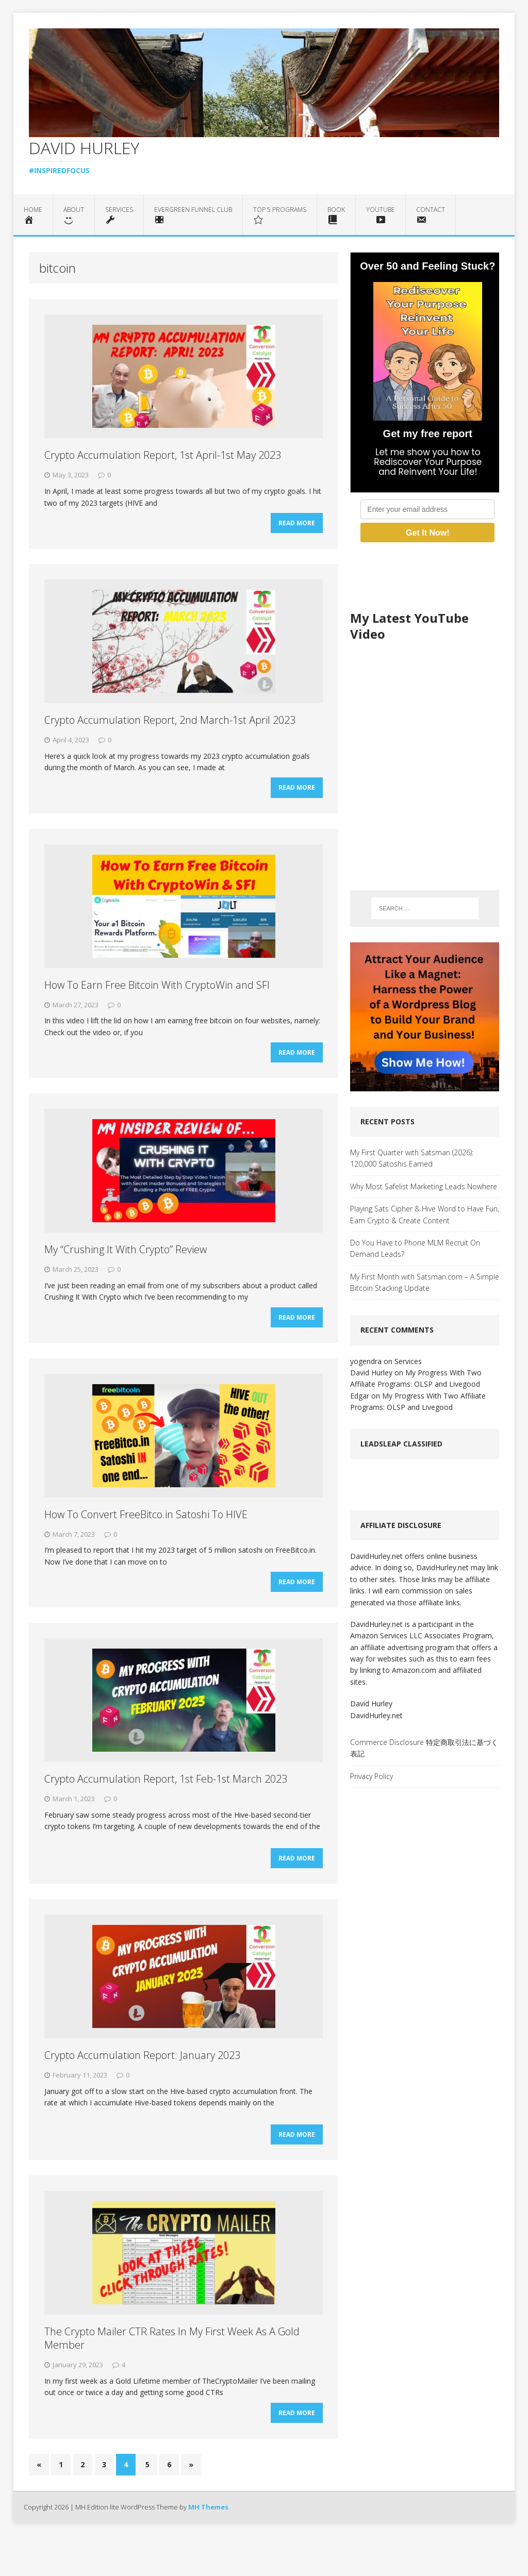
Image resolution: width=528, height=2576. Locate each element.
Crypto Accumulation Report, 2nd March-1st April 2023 (169, 725)
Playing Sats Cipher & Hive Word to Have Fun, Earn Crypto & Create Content (424, 1214)
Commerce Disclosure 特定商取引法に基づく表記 (424, 1747)
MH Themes (208, 2547)
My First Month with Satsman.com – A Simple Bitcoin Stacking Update (424, 1282)
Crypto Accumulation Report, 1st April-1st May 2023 (162, 455)
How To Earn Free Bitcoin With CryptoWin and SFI (157, 995)
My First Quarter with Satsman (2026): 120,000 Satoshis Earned (411, 1158)
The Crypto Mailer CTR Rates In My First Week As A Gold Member (172, 2373)
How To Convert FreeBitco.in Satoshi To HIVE (146, 1534)
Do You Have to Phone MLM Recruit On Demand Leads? (415, 1248)
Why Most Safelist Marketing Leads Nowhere (423, 1186)
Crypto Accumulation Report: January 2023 (142, 2085)
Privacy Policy (371, 1776)
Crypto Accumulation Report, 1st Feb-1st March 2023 (165, 1804)
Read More (296, 528)
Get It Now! (427, 532)
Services (408, 1361)
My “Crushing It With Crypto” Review (125, 1264)
